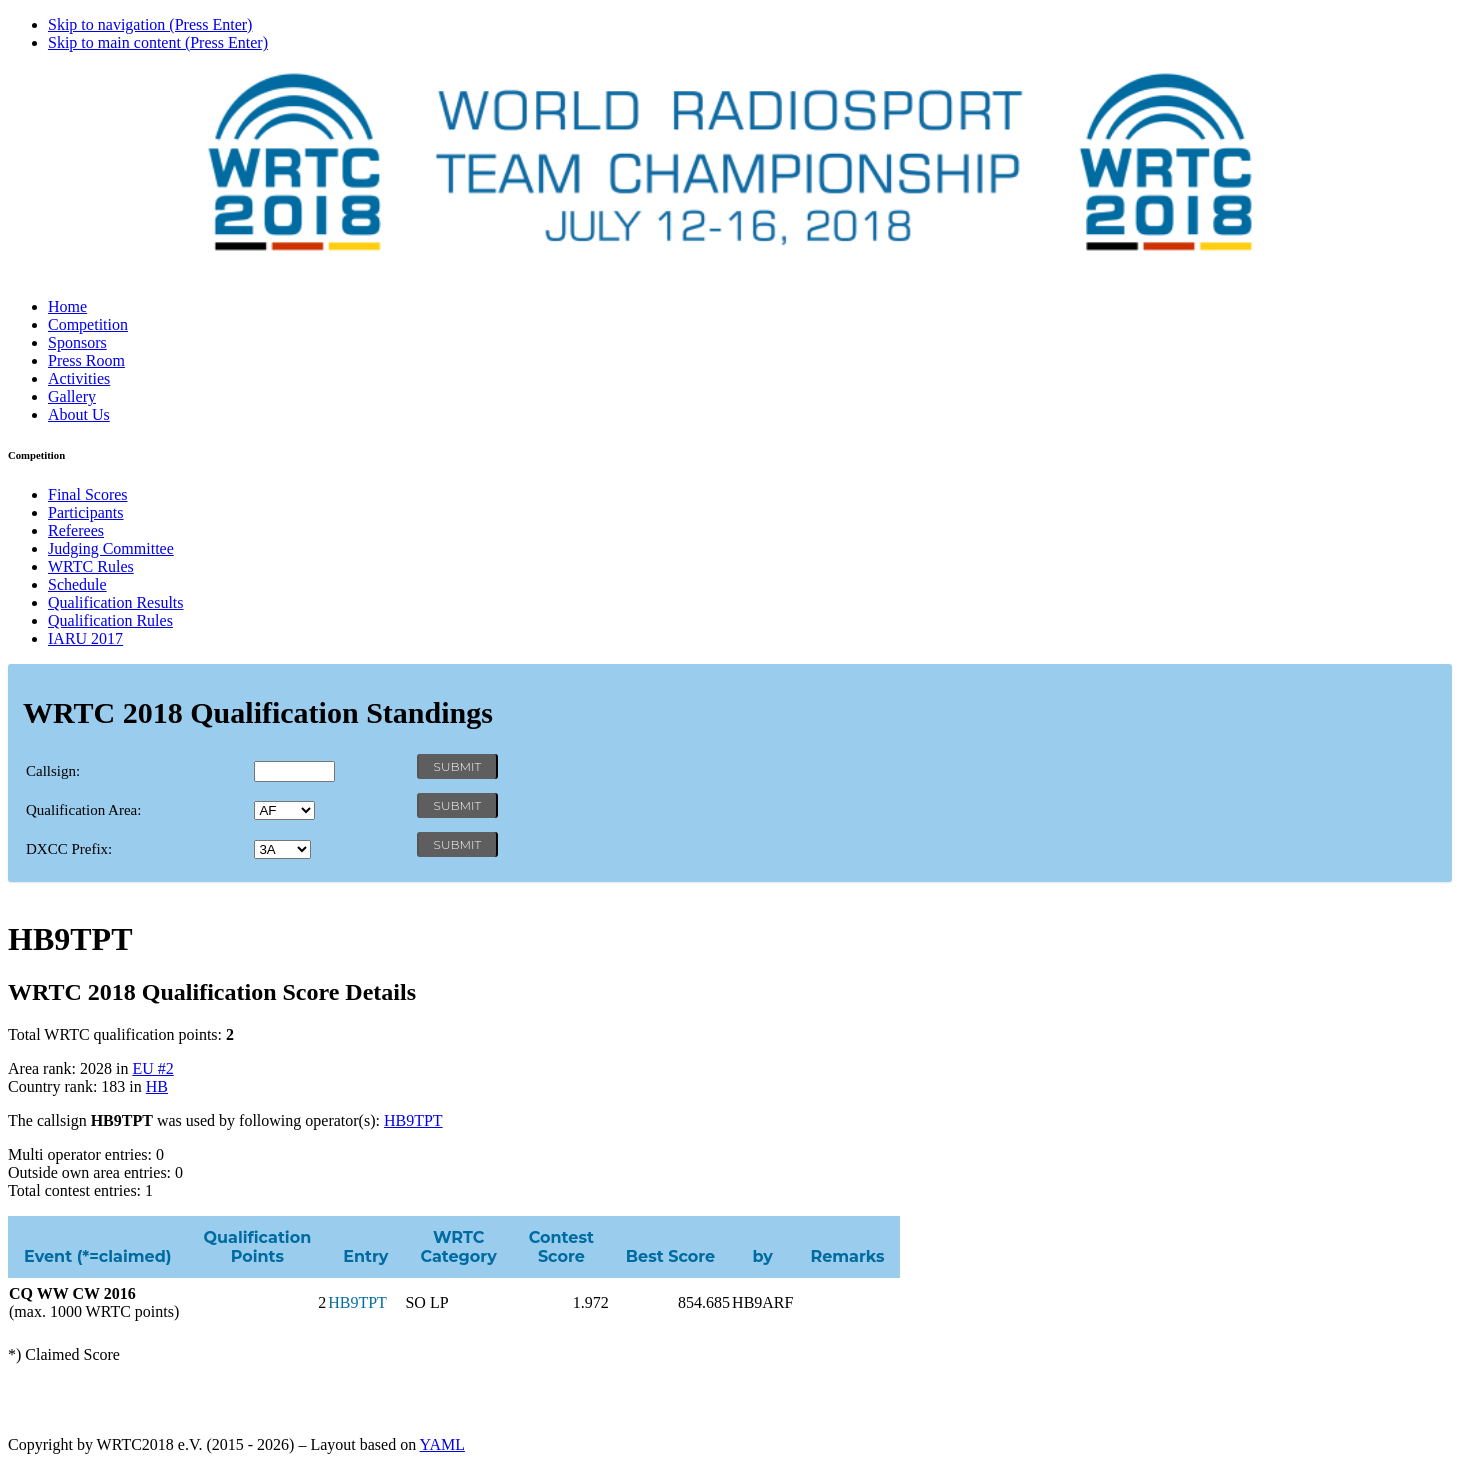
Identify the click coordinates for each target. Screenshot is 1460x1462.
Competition (88, 324)
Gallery (72, 396)
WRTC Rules (91, 566)
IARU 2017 (85, 638)
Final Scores (88, 494)
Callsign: (53, 771)
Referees (76, 530)
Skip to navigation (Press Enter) (150, 24)
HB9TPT (413, 1120)
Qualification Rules (110, 620)
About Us (79, 414)
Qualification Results (116, 602)
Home (67, 306)
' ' (284, 810)
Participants (86, 512)
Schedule (77, 584)
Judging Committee (111, 548)
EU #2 (152, 1068)
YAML (442, 1444)
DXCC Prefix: (69, 849)
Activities (79, 378)
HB (157, 1086)
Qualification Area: (83, 810)
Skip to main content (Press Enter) (158, 42)
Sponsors (77, 342)
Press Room (86, 360)
